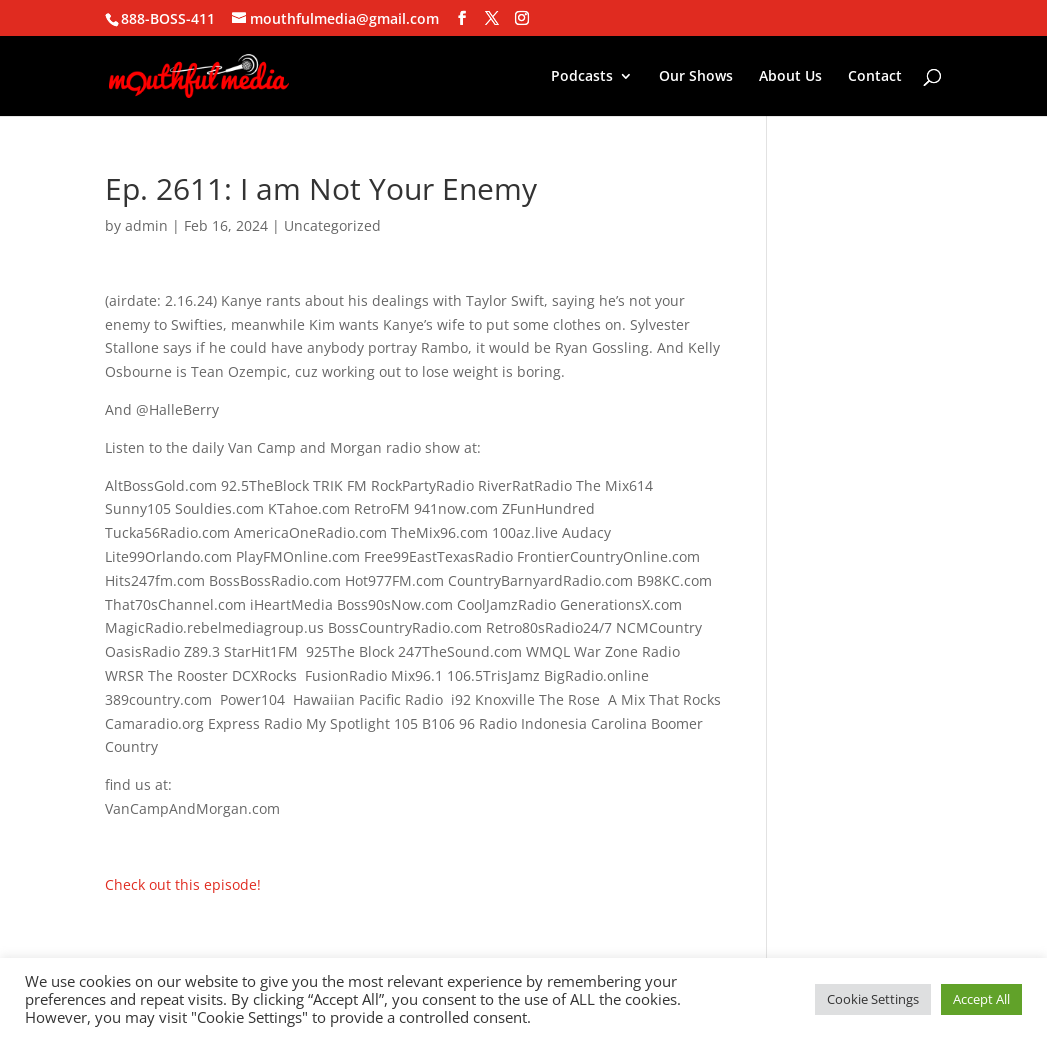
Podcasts (582, 77)
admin (146, 225)
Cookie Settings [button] (873, 999)
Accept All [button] (981, 999)
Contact (875, 77)
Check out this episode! (183, 884)
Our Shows (696, 77)
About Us (790, 77)
